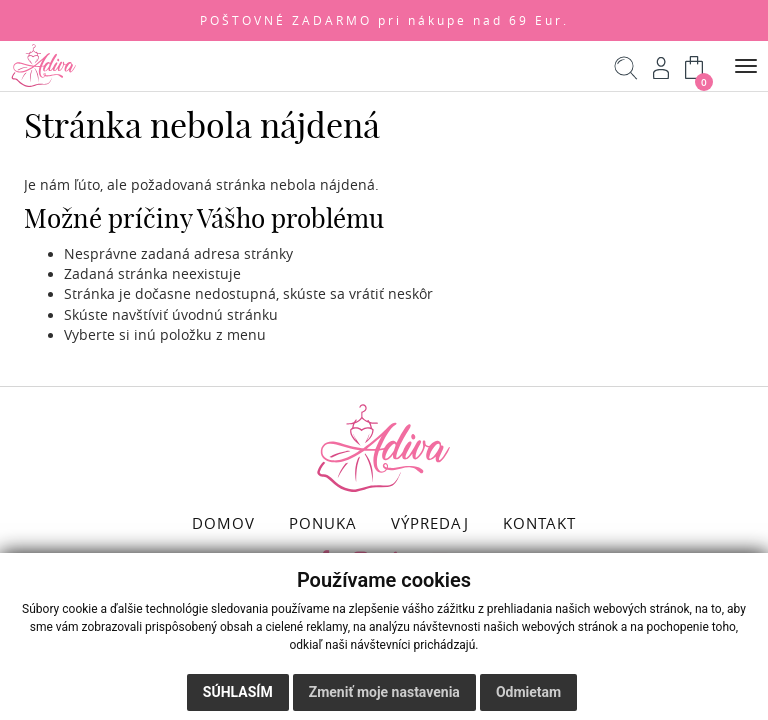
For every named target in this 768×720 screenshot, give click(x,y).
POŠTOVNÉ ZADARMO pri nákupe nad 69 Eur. (384, 20)
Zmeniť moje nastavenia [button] (384, 692)
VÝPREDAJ (430, 523)
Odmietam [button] (528, 692)
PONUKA (323, 523)
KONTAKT (539, 523)
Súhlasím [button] (238, 692)
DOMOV (223, 523)
